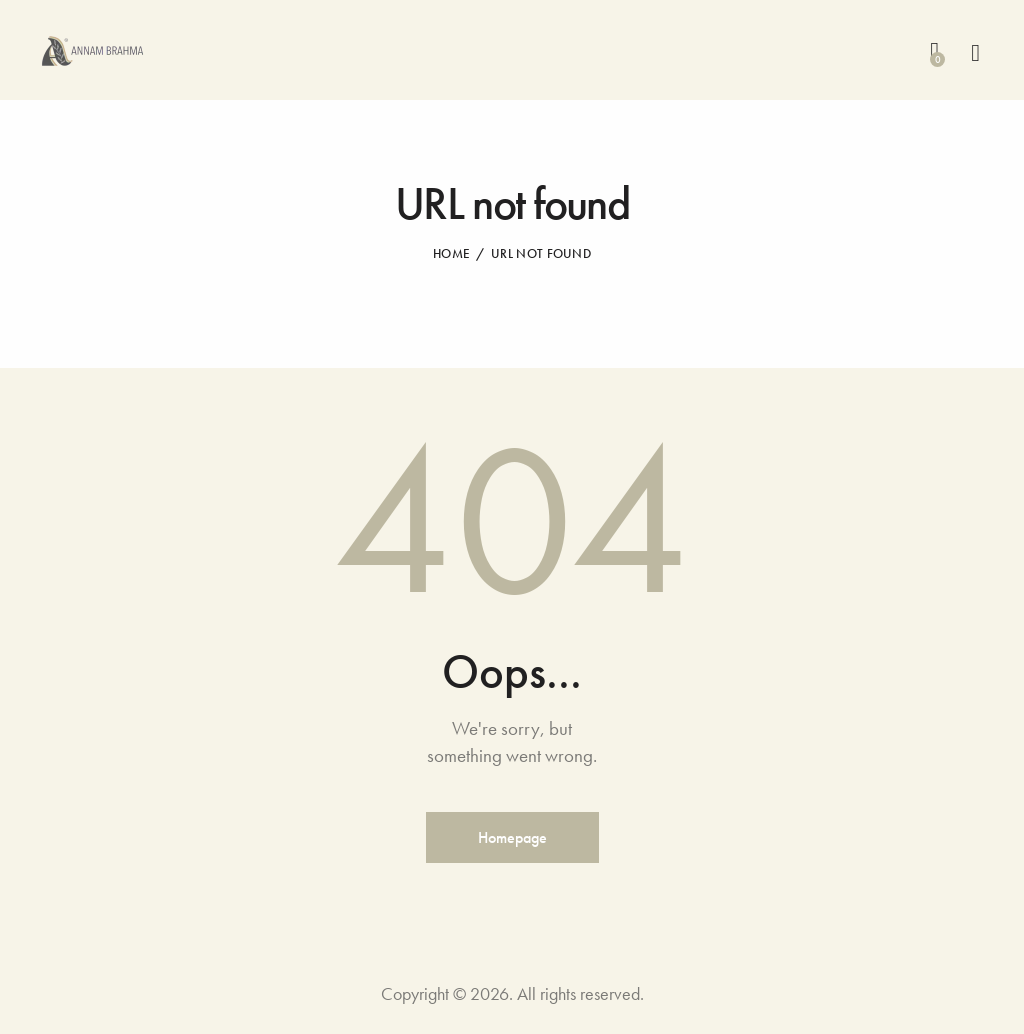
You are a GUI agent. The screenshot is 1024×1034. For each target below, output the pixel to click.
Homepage (512, 837)
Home (451, 253)
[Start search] (975, 53)
